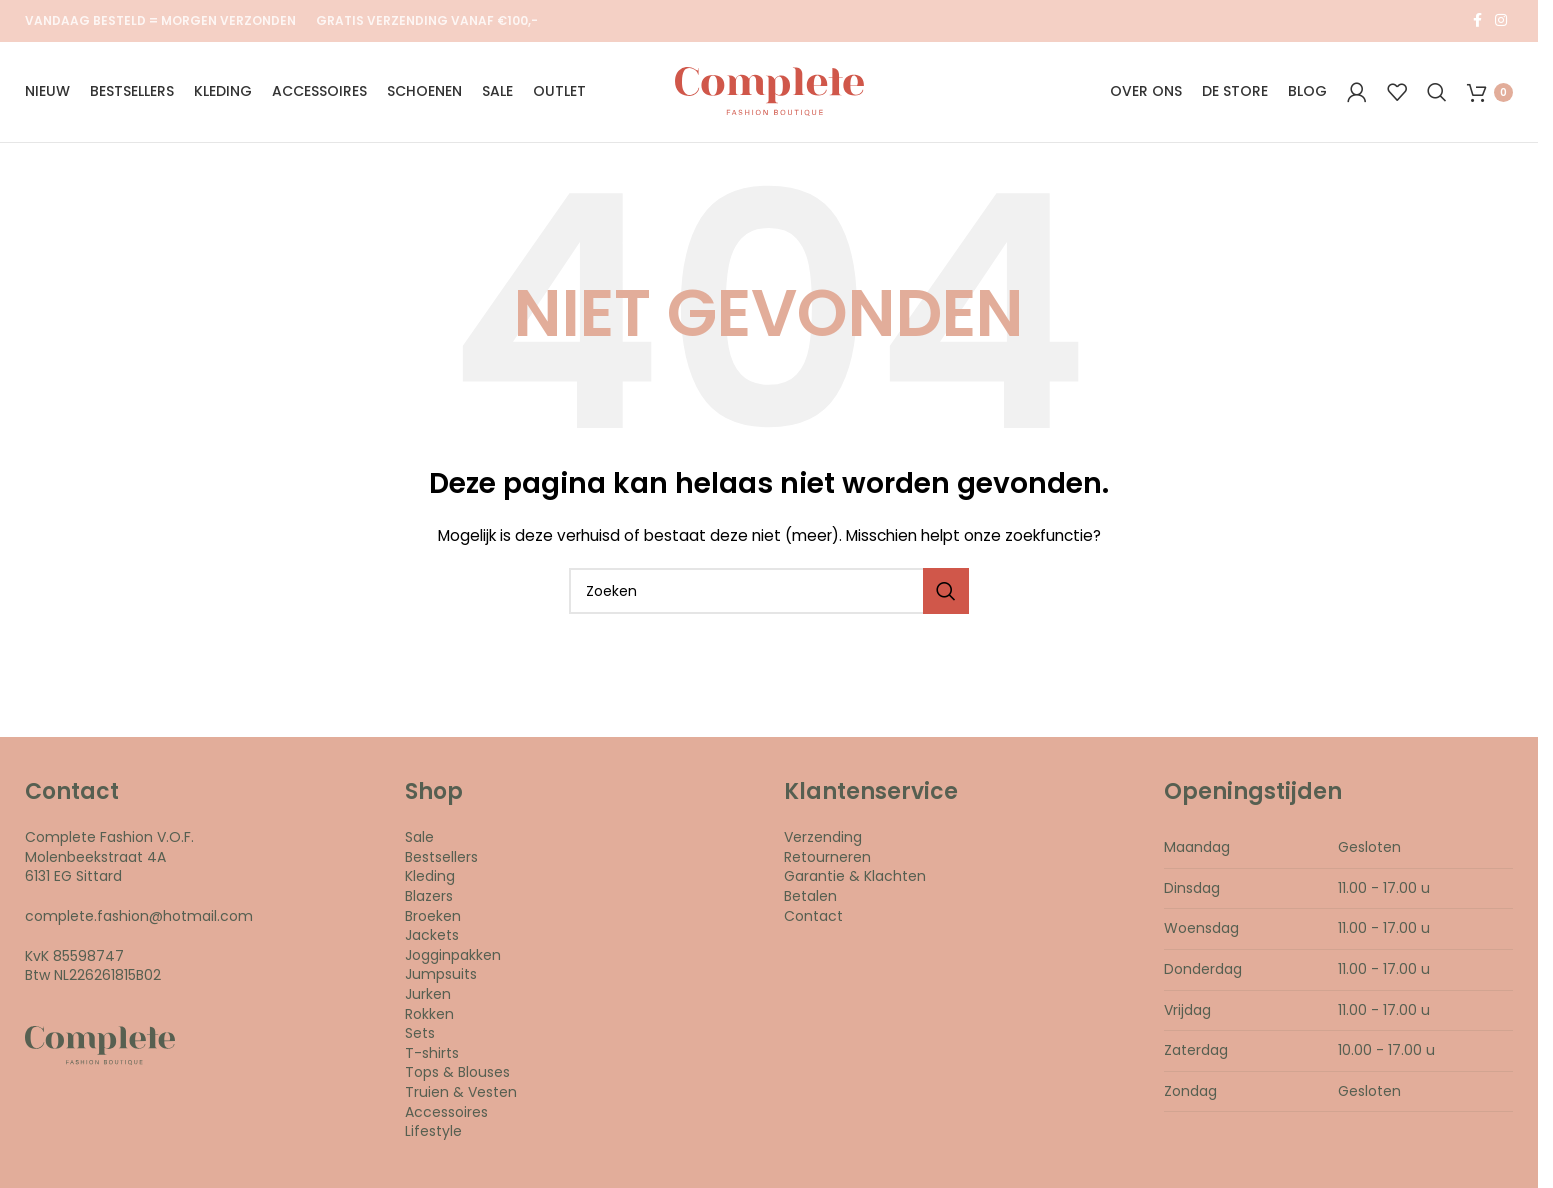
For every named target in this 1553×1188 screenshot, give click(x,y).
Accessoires (446, 1115)
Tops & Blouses (457, 1076)
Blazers (429, 900)
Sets (420, 1037)
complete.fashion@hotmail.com (139, 920)
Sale (419, 841)
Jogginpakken (453, 958)
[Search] (1437, 94)
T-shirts (432, 1056)
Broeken (433, 919)
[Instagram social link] (1501, 21)
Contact (813, 919)
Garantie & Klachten (855, 880)
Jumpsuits (441, 978)
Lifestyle (433, 1135)
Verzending (823, 841)
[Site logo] (769, 93)
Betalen (810, 900)
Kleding (430, 880)
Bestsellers (441, 860)
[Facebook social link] (1477, 21)
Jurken (428, 998)
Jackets (432, 939)
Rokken (429, 1017)
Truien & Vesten (461, 1096)
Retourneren (827, 860)
